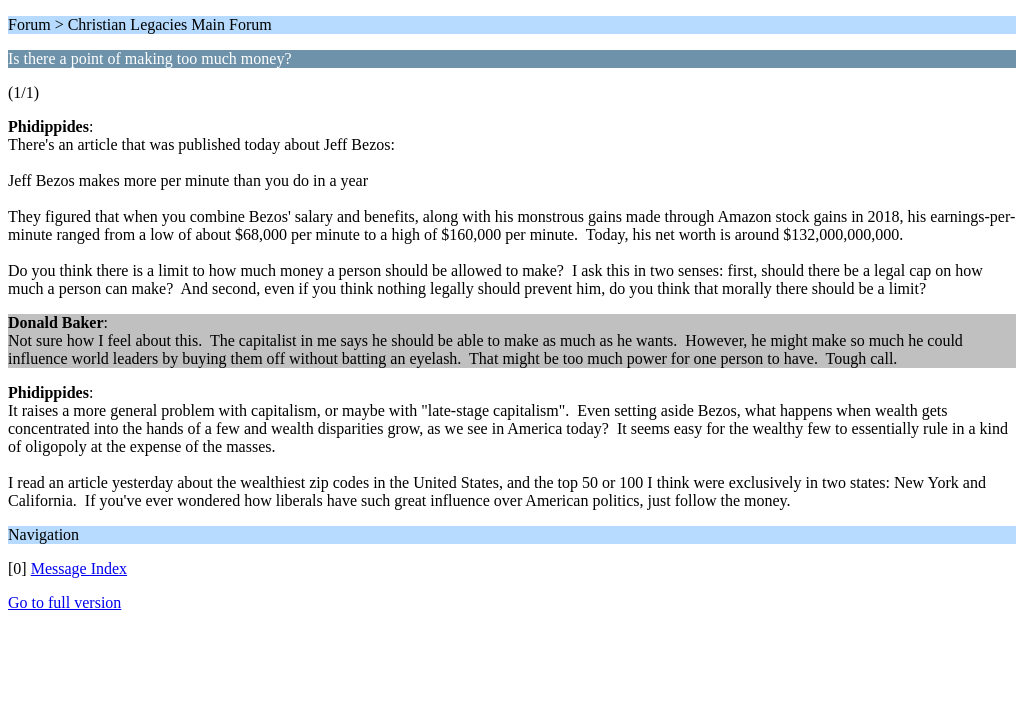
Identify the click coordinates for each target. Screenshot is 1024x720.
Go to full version (64, 602)
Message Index (79, 568)
